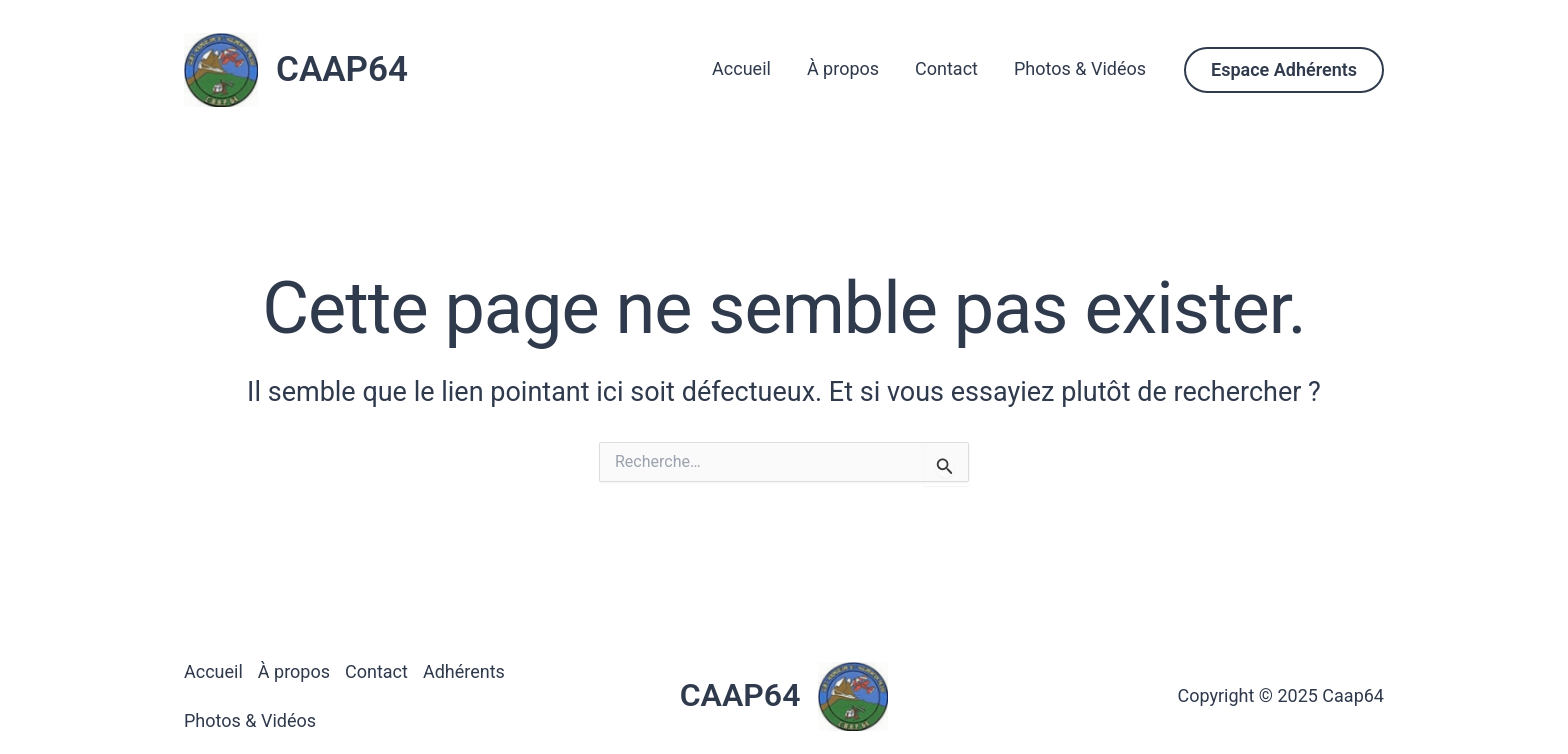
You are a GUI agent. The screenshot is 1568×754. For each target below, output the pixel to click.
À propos (843, 68)
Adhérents (464, 671)
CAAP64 (342, 69)
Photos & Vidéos (1080, 68)
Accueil (741, 68)
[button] (1284, 70)
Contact (946, 68)
